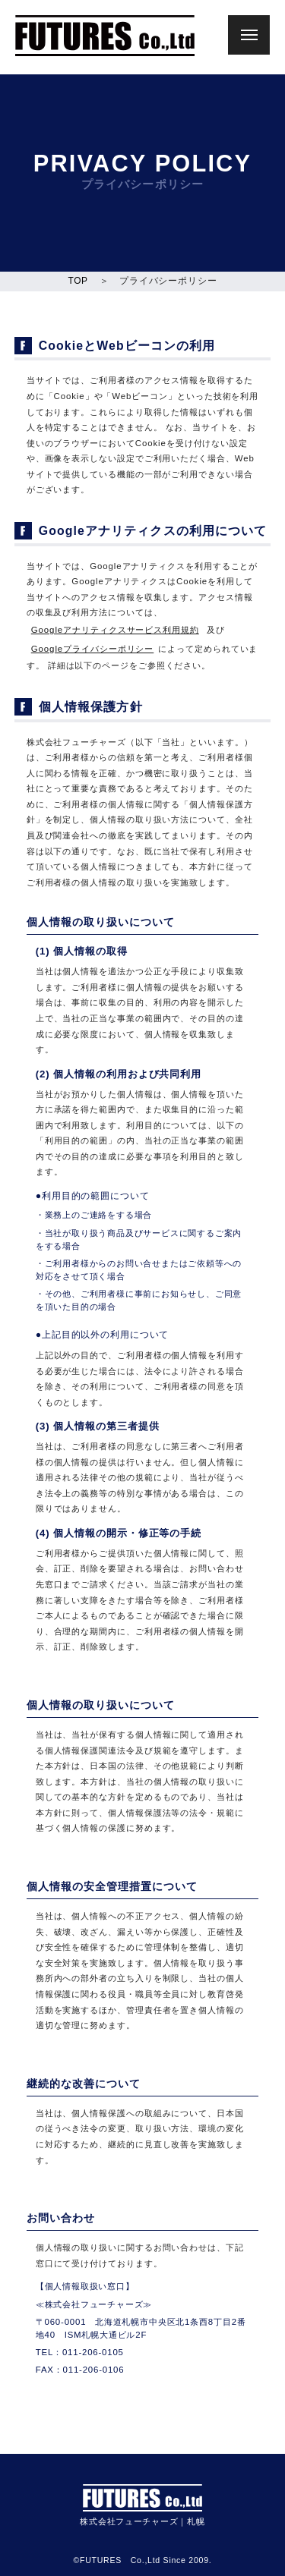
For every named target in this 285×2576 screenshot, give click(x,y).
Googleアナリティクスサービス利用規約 (115, 629)
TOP (78, 280)
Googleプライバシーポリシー (92, 648)
